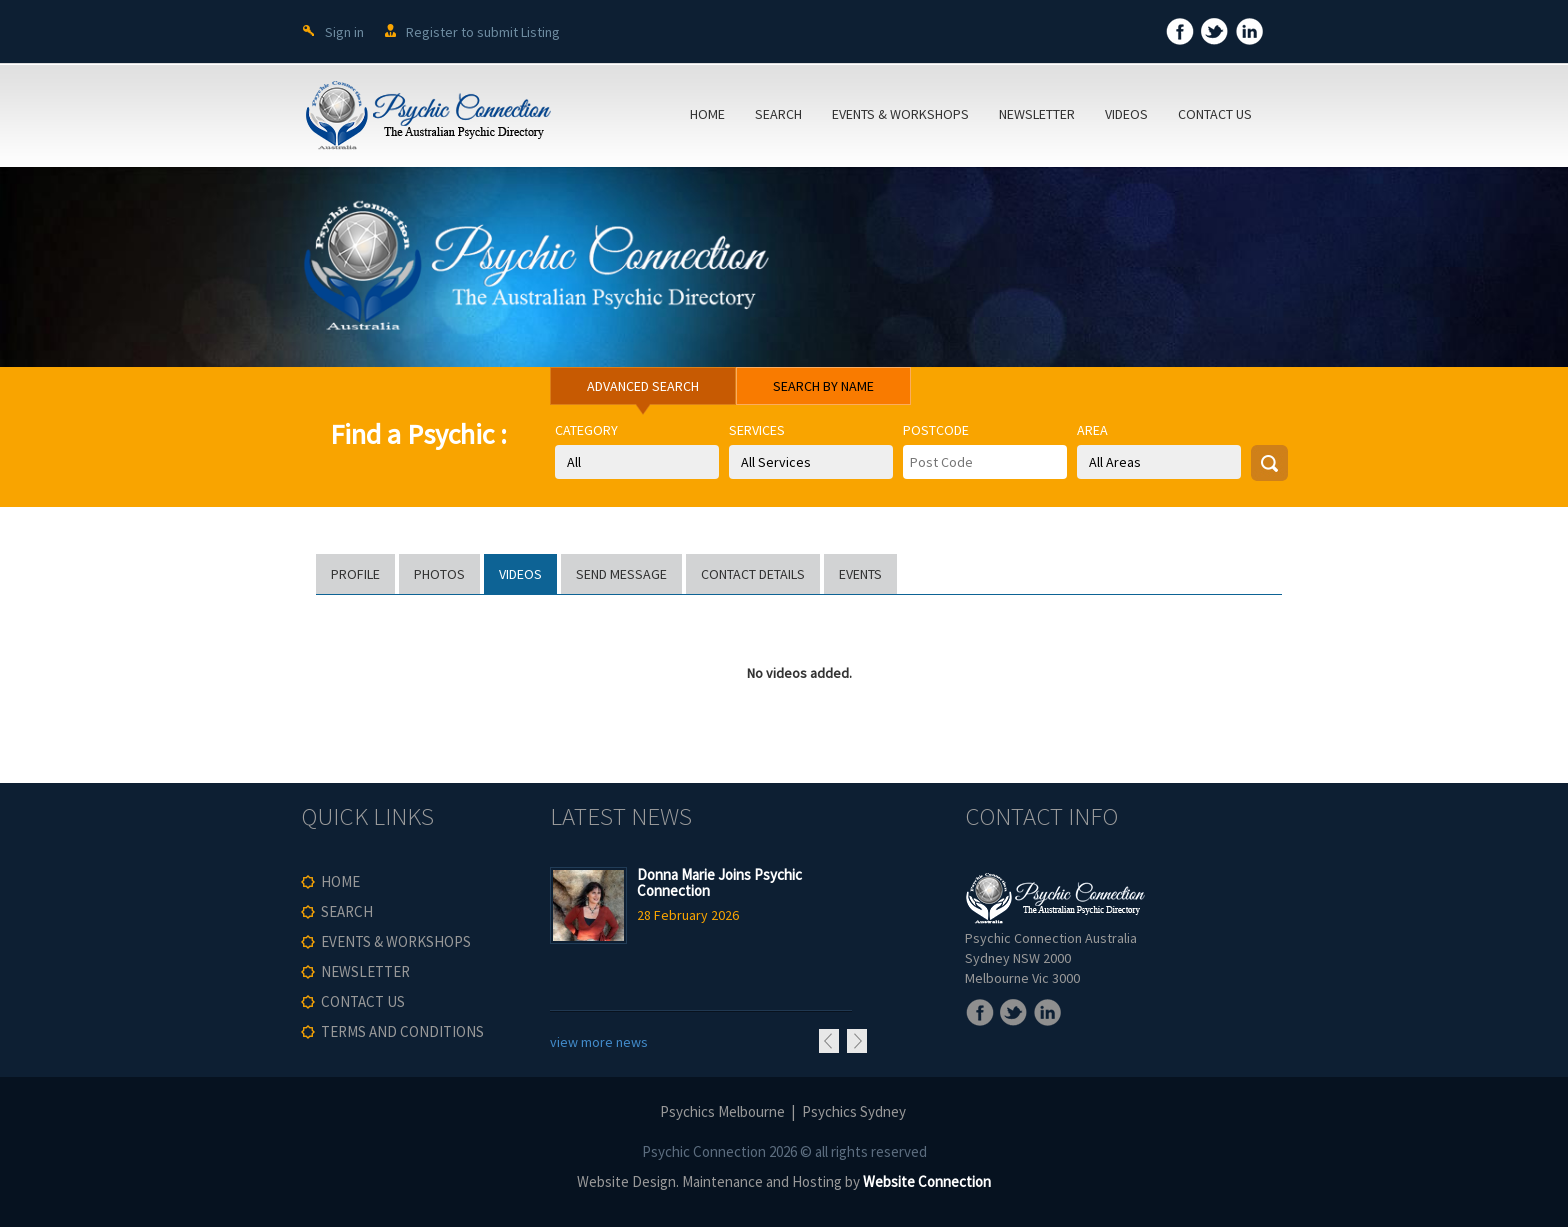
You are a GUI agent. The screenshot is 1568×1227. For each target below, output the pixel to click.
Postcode (936, 430)
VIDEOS (1126, 114)
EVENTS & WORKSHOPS (900, 114)
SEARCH (778, 114)
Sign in (344, 32)
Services (757, 430)
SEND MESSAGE (621, 574)
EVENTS (860, 574)
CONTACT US (1215, 114)
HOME (707, 114)
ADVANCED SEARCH (643, 386)
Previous (829, 1041)
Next (857, 1041)
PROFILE (355, 574)
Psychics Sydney (854, 1111)
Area (1092, 430)
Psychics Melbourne (722, 1111)
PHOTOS (439, 574)
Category (586, 430)
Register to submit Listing (483, 32)
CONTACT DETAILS (753, 574)
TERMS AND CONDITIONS (402, 1031)
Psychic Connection (704, 1151)
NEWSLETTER (1037, 114)
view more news (599, 1042)
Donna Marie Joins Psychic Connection (719, 883)
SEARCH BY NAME (823, 386)
